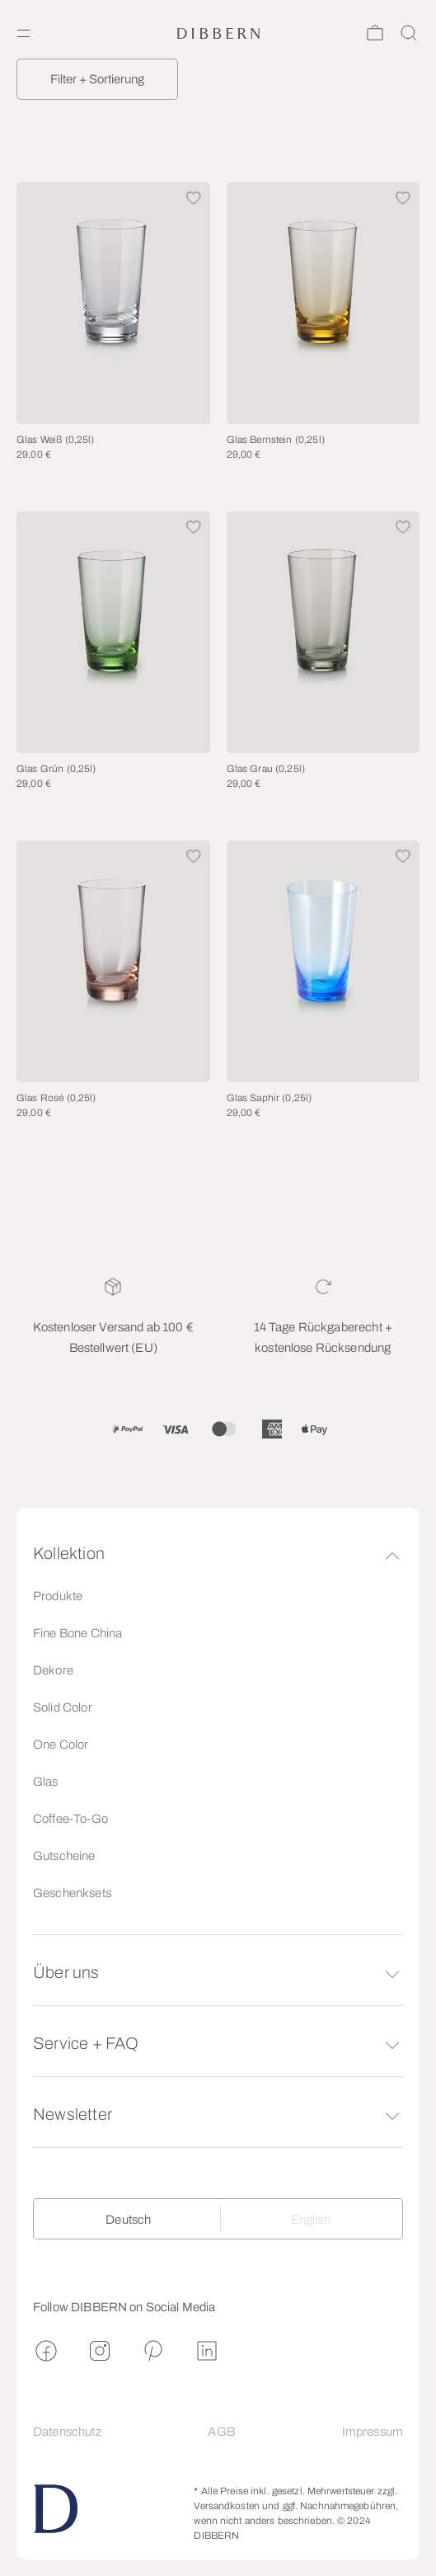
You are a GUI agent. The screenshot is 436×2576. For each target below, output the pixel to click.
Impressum (372, 2431)
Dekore (53, 1670)
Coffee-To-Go (70, 1818)
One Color (60, 1744)
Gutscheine (64, 1856)
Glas (46, 1781)
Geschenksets (72, 1893)
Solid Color (62, 1707)
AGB (221, 2431)
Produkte (57, 1596)
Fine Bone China (77, 1633)
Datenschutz (67, 2431)
